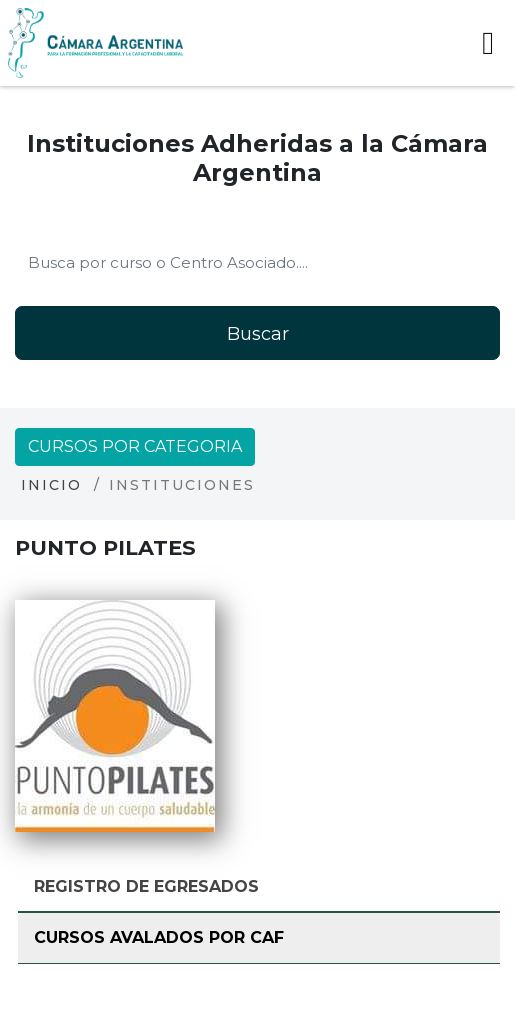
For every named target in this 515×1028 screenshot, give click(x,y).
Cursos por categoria (135, 446)
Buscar (258, 334)
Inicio (51, 485)
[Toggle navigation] (488, 43)
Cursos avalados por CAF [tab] (159, 937)
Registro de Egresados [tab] (146, 886)
